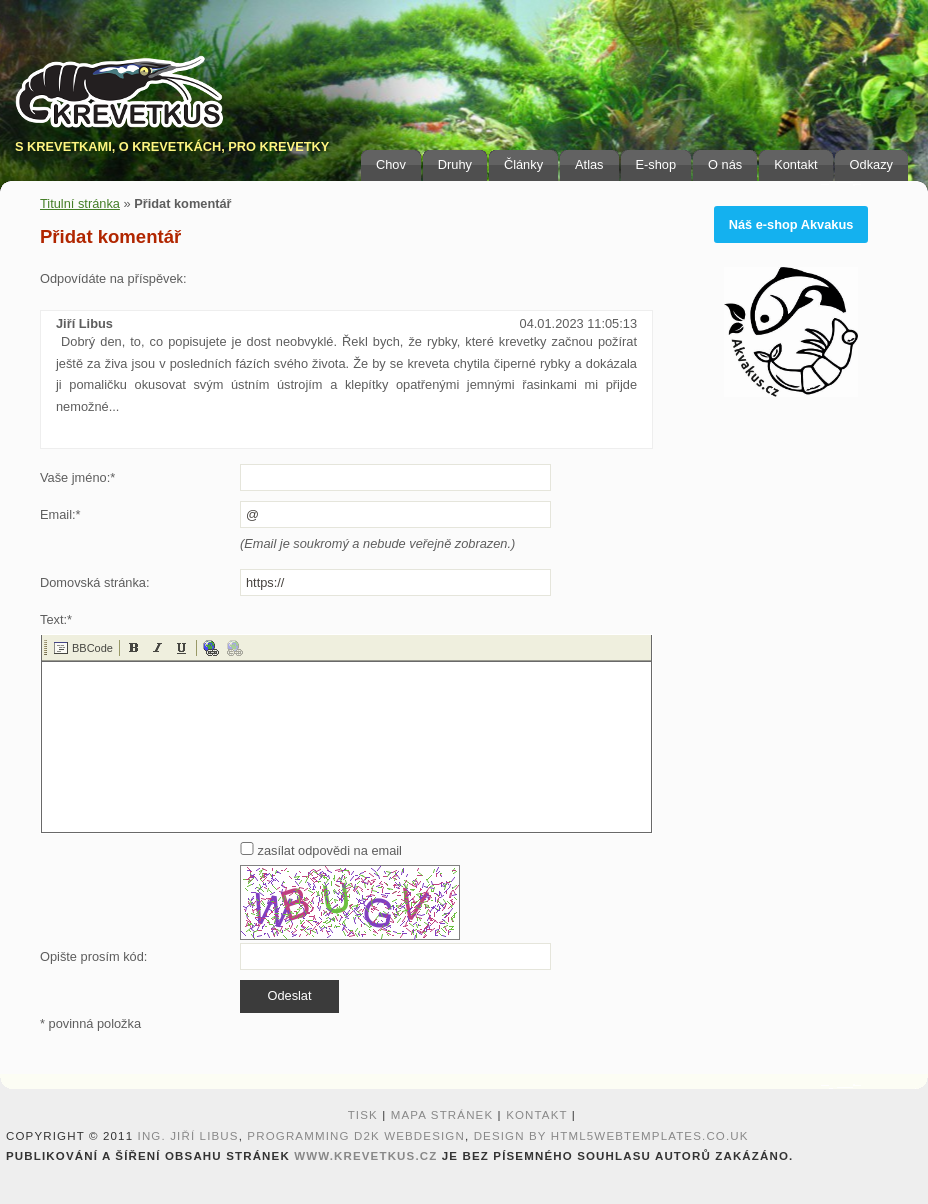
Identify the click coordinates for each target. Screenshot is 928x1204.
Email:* (60, 514)
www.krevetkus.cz (365, 1156)
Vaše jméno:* (77, 477)
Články (523, 164)
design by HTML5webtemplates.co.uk (611, 1136)
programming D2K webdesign (356, 1136)
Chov (391, 164)
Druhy (455, 164)
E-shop (656, 164)
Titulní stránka (80, 203)
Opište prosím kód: (93, 956)
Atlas (589, 164)
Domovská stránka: (95, 582)
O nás (725, 164)
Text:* (56, 619)
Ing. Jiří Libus (188, 1136)
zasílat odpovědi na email (321, 850)
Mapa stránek (442, 1115)
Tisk (363, 1115)
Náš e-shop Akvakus (791, 224)
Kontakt (795, 164)
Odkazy (871, 164)
